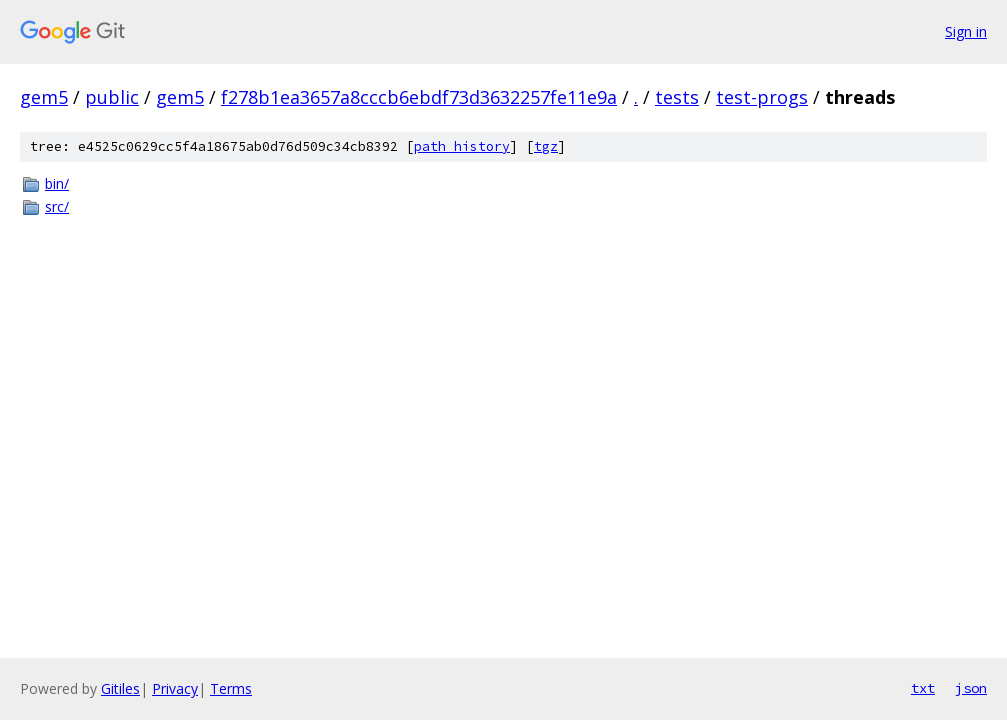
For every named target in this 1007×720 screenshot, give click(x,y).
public (112, 97)
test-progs (762, 97)
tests (677, 97)
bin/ (57, 183)
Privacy (175, 688)
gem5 (44, 97)
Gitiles (120, 688)
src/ (57, 206)
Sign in (966, 31)
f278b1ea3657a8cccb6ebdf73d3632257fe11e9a (419, 97)
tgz (546, 146)
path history (462, 146)
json (971, 688)
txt (923, 688)
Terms (231, 688)
